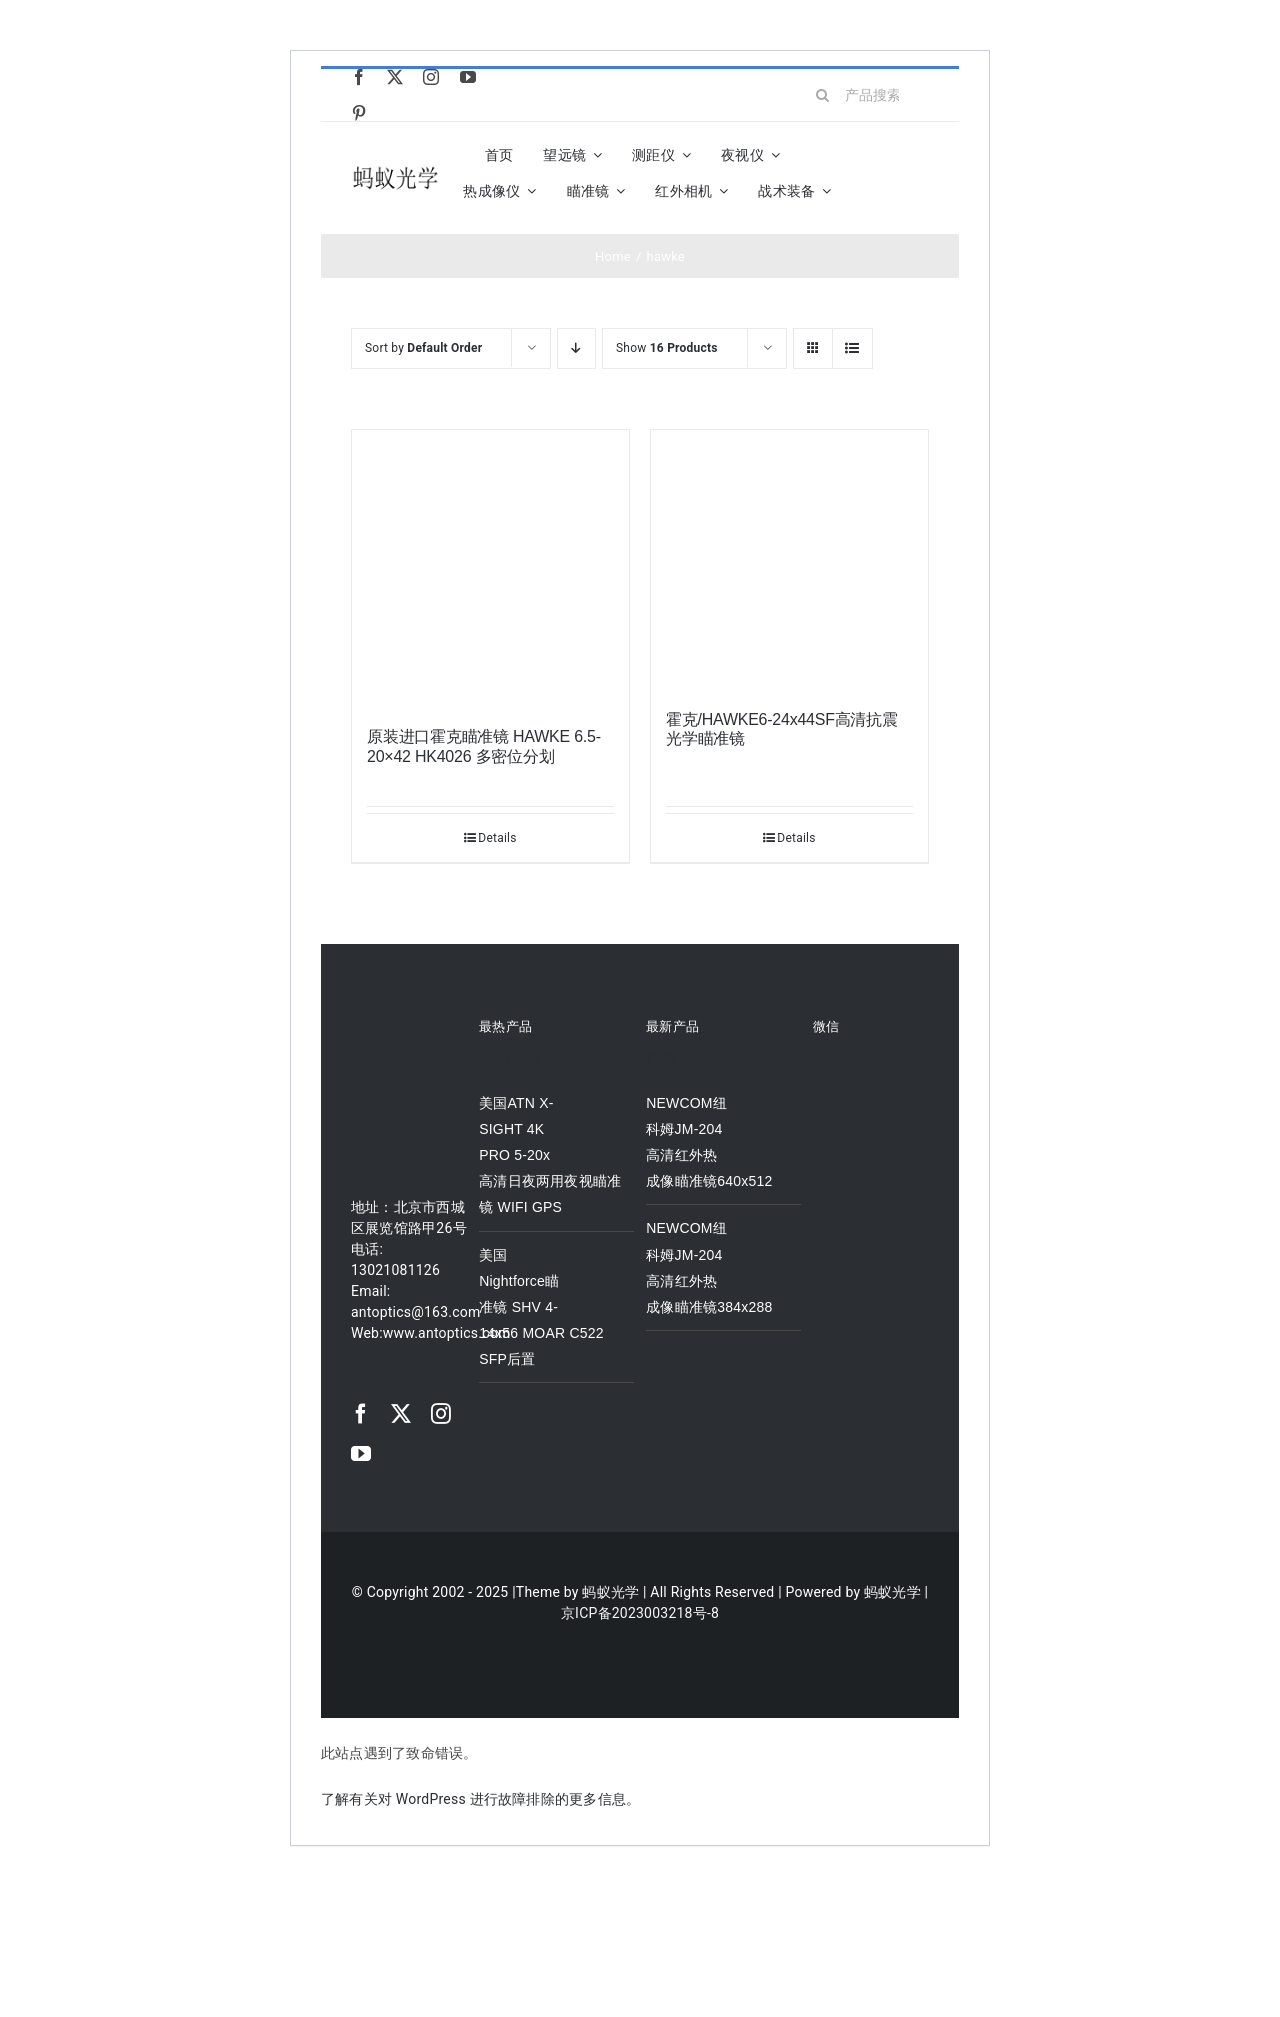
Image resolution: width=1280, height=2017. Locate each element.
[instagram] (431, 77)
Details (497, 838)
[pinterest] (359, 113)
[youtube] (468, 77)
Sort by (423, 348)
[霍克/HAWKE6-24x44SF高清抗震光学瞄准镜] (789, 560)
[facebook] (359, 77)
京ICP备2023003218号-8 (640, 1613)
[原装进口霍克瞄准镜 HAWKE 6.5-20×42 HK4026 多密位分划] (490, 568)
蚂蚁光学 (610, 1592)
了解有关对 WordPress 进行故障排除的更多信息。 (480, 1799)
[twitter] (395, 77)
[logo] (395, 170)
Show (667, 348)
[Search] (823, 95)
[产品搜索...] (865, 95)
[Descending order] (576, 348)
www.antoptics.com (447, 1333)
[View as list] (852, 348)
